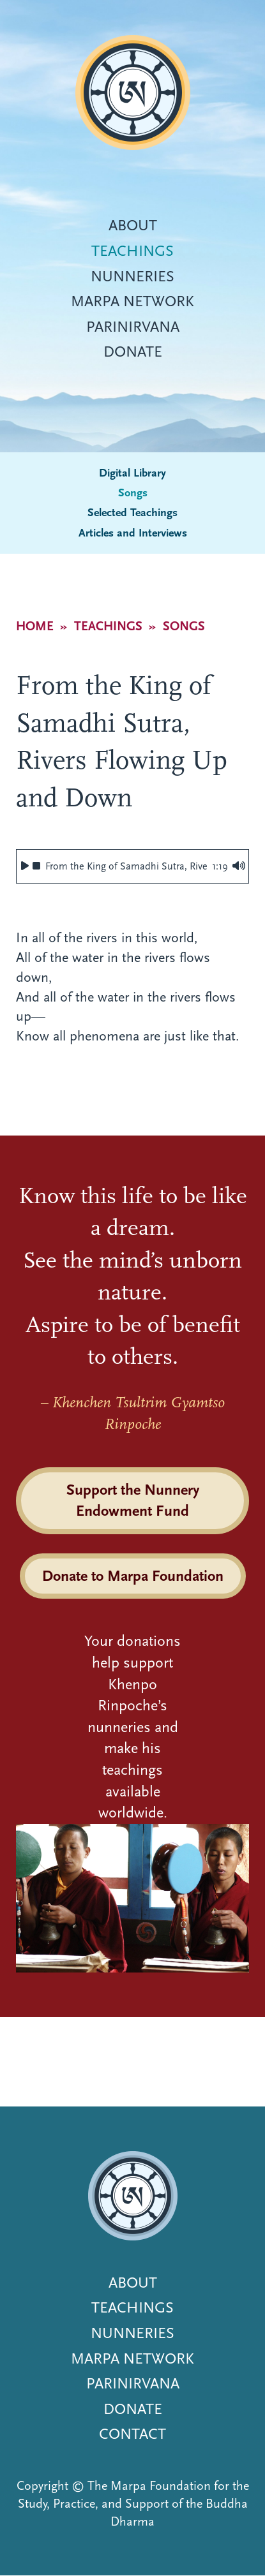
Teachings (132, 251)
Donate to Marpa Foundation (132, 1576)
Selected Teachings (132, 512)
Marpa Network (132, 301)
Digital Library (132, 473)
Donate (132, 351)
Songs (133, 493)
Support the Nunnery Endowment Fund (132, 1500)
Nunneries (132, 276)
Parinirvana (132, 327)
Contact (132, 2434)
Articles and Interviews (133, 533)
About (133, 225)
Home (35, 626)
